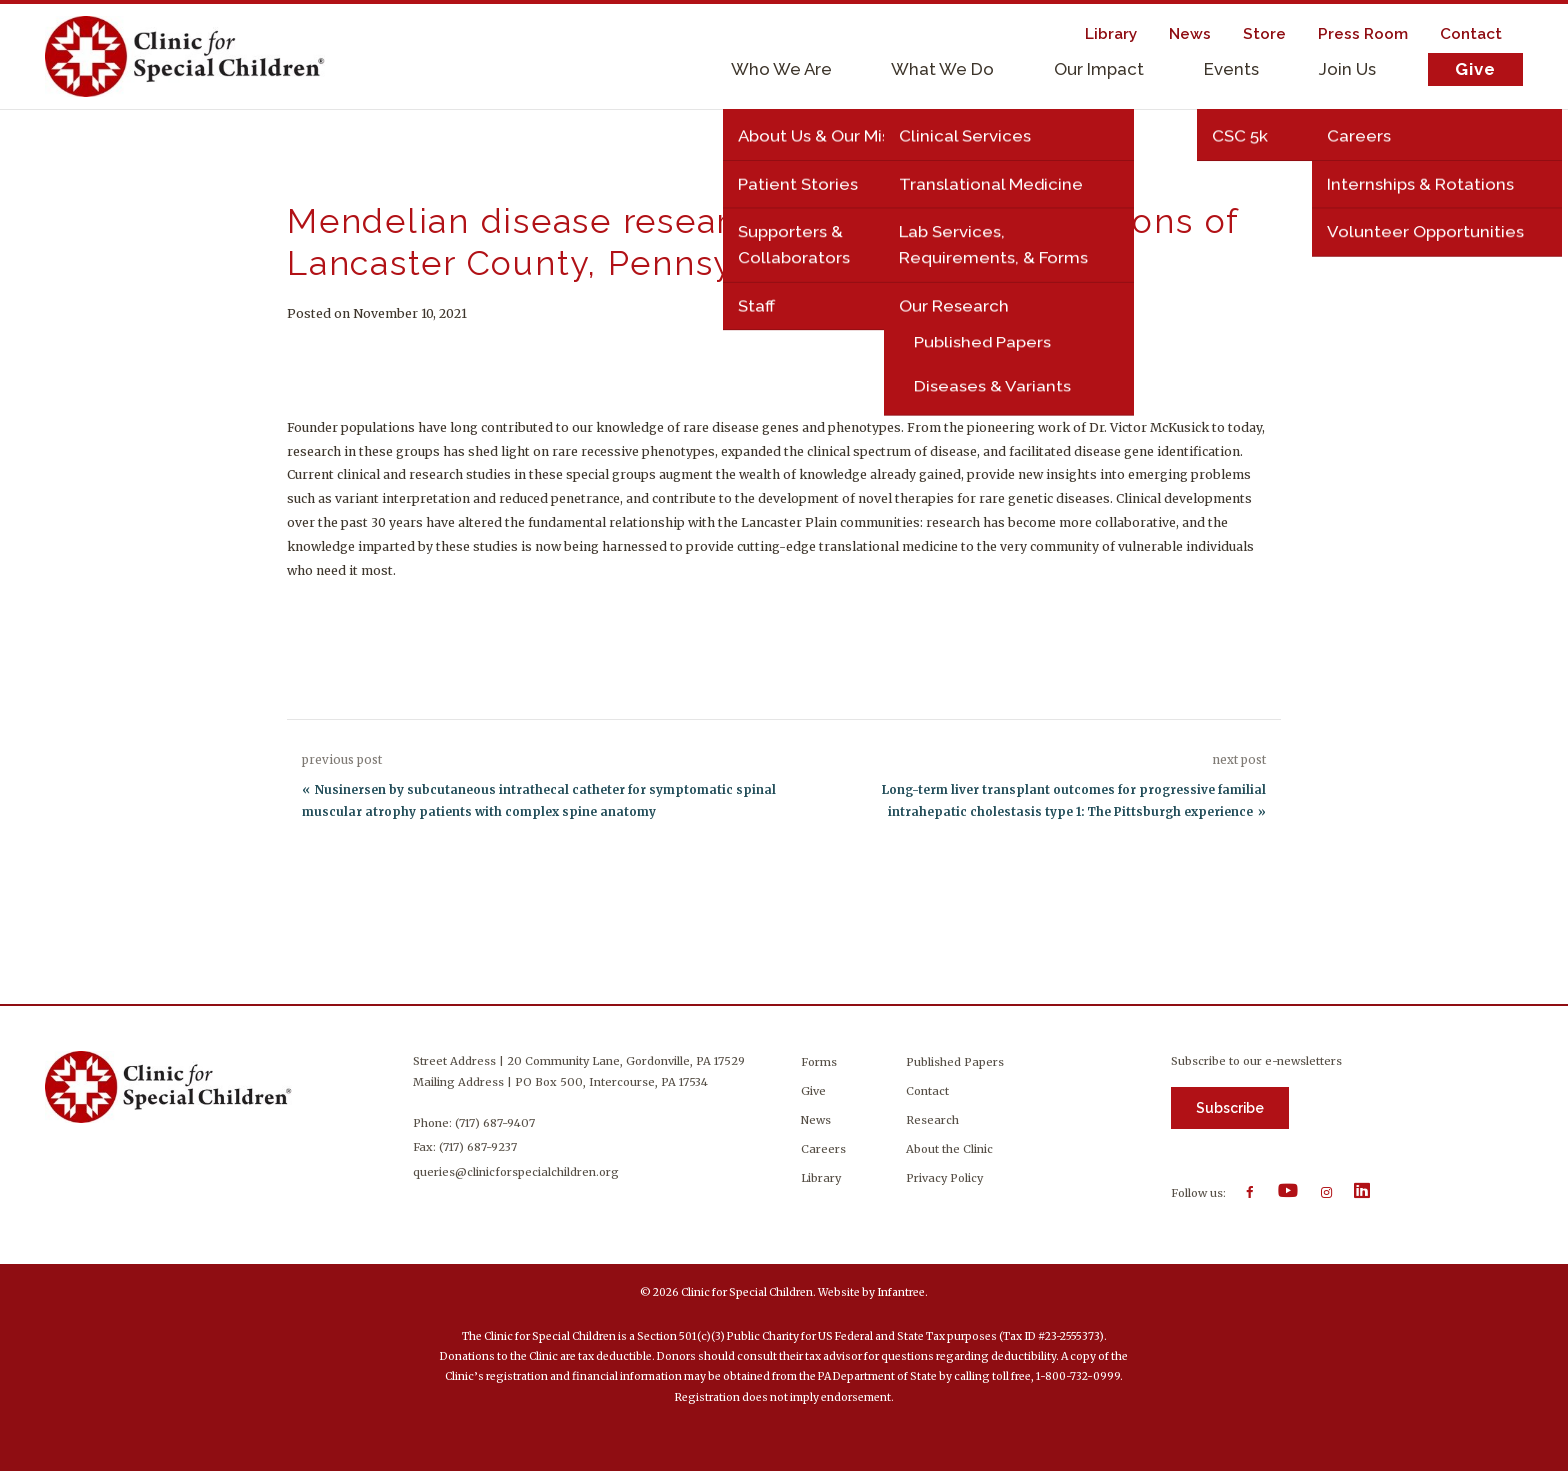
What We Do (942, 69)
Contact (1471, 34)
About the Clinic (949, 1149)
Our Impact (1099, 69)
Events (1231, 69)
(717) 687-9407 (496, 1123)
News (1190, 34)
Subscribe (1230, 1108)
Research (932, 1120)
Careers (823, 1149)
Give (1475, 69)
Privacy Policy (944, 1178)
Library (1111, 34)
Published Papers (955, 1062)
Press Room (1363, 34)
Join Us (1347, 69)
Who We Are (781, 69)
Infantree (901, 1292)
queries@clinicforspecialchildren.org (517, 1172)
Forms (819, 1062)
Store (1264, 34)
